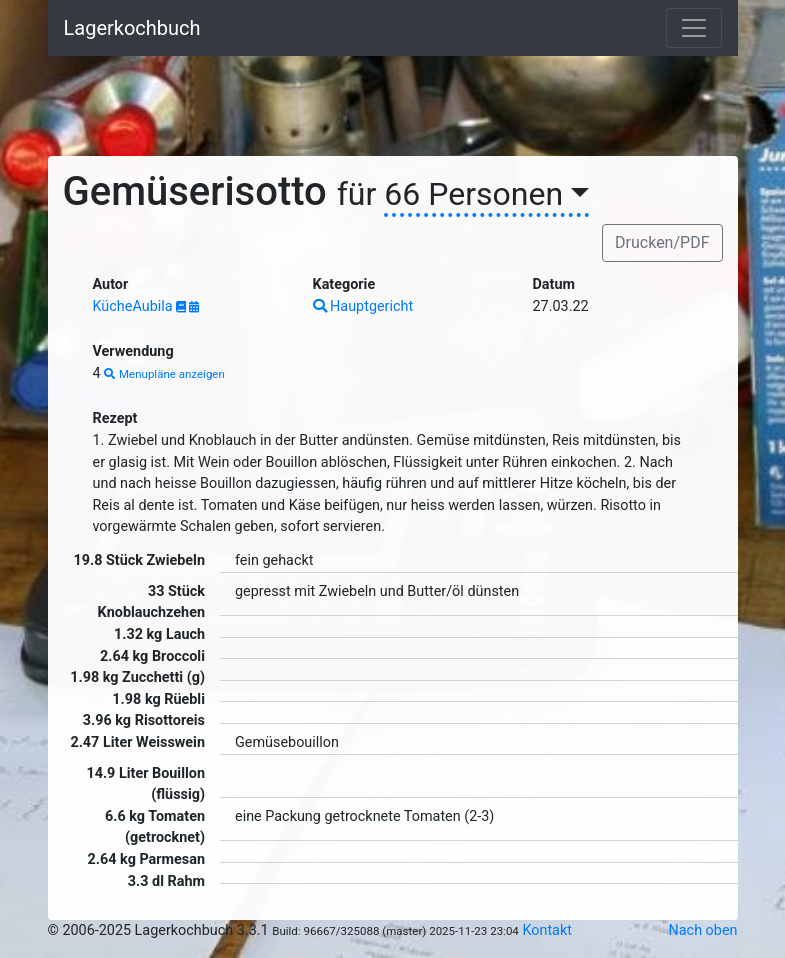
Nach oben (703, 930)
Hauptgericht (363, 306)
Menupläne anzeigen (164, 374)
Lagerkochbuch (132, 28)
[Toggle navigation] (694, 28)
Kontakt (547, 930)
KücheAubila (135, 306)
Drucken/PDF (662, 242)
